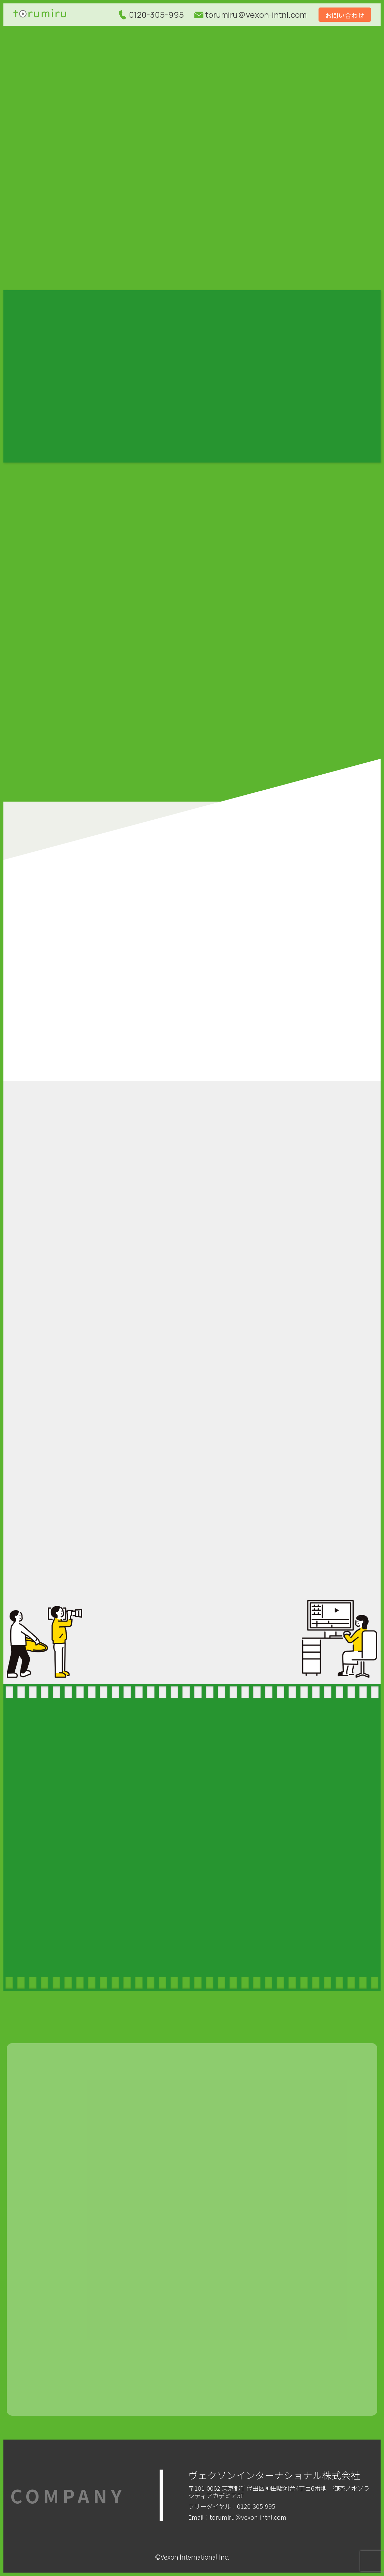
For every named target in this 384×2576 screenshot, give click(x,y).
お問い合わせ (344, 15)
